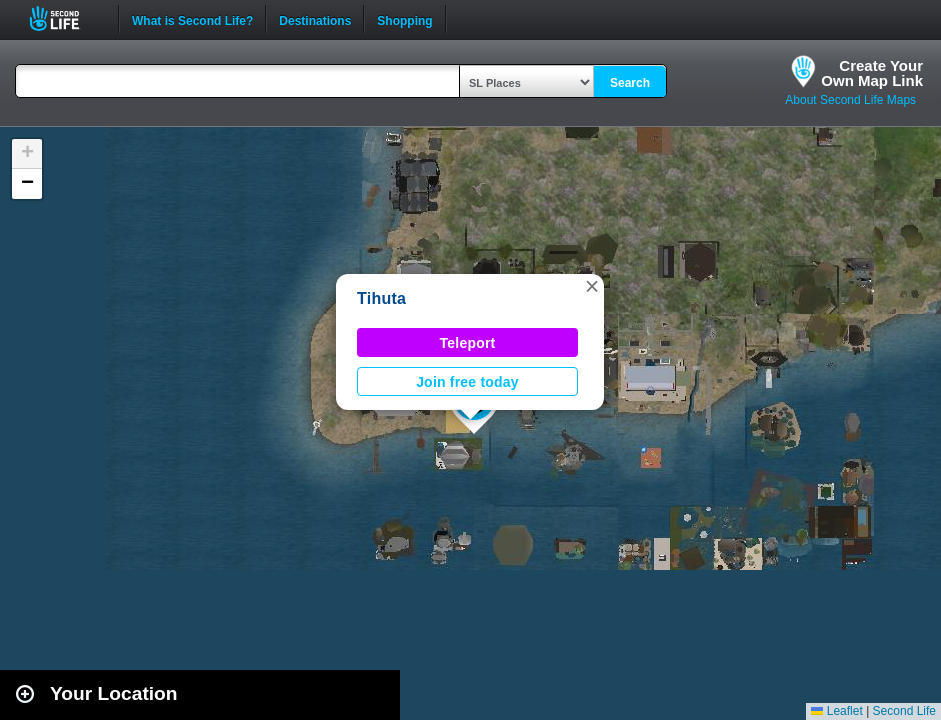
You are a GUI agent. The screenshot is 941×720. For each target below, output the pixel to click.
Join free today (467, 382)
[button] (592, 286)
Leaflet (836, 711)
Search (630, 83)
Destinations (315, 19)
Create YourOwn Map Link (872, 73)
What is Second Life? (192, 19)
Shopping (404, 19)
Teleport (468, 343)
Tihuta (381, 298)
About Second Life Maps (850, 100)
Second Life (65, 18)
